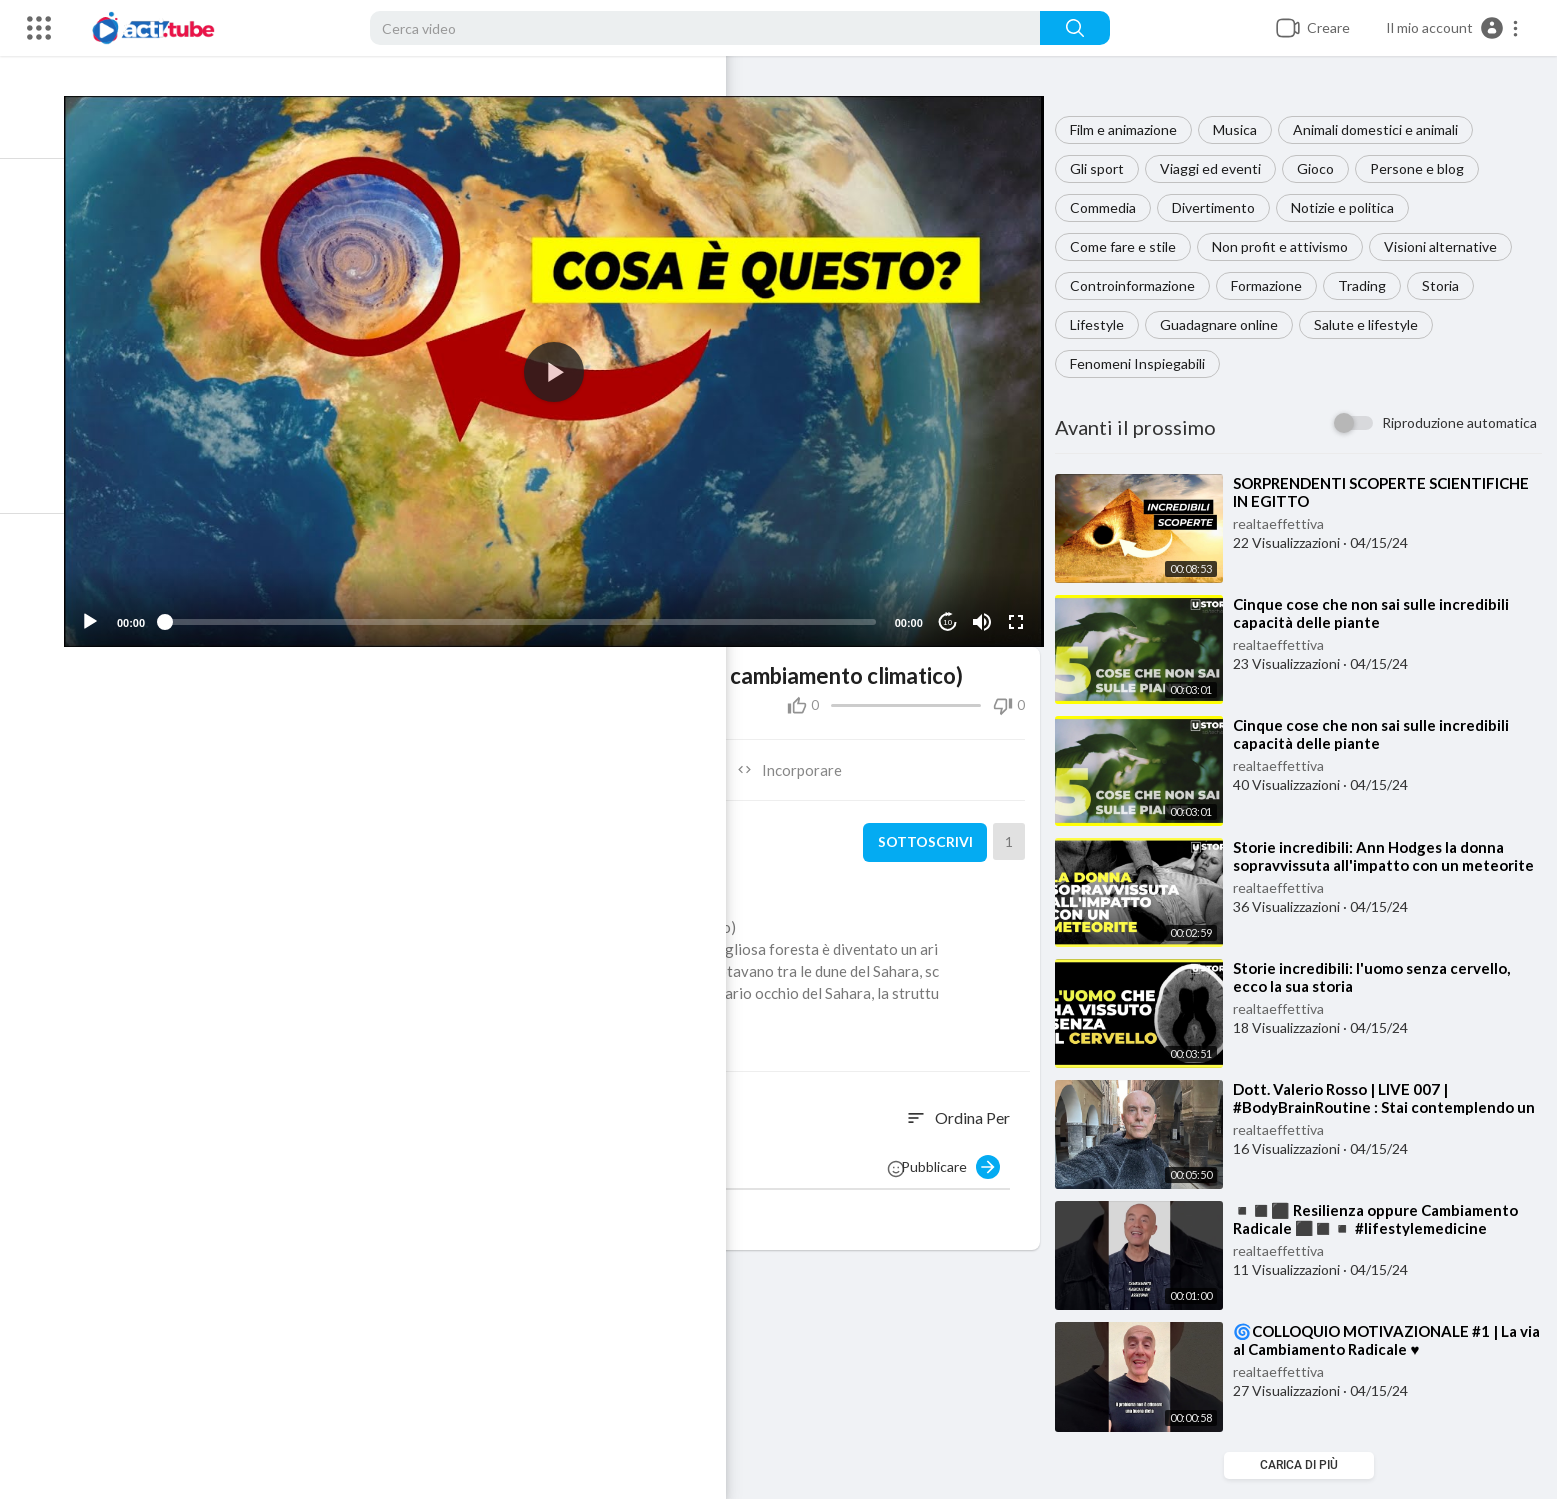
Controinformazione (1142, 285)
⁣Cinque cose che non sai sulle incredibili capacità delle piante (1381, 613)
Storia (1450, 285)
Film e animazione (1133, 129)
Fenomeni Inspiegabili (1147, 363)
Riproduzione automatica (1459, 422)
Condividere (341, 755)
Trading (1372, 285)
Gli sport (1107, 168)
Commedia (1113, 207)
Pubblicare (960, 1153)
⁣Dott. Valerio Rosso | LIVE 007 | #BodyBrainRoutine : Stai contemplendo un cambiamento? (1383, 1107)
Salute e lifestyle (1376, 324)
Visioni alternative (1450, 246)
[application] (572, 364)
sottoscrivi (931, 828)
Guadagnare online (1229, 324)
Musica (1245, 129)
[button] (1453, 28)
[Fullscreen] (1022, 608)
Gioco (1325, 168)
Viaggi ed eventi (1220, 168)
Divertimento (1223, 207)
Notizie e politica (1352, 207)
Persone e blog (1427, 168)
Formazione (1276, 285)
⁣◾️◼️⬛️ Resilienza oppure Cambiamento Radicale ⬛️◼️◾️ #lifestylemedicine (1385, 1219)
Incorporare (803, 755)
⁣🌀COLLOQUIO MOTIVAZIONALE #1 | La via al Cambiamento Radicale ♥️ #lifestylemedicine (1385, 1349)
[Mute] (988, 608)
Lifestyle (1107, 324)
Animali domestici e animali (1385, 129)
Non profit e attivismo (1290, 246)
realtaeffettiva (1288, 523)
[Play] (121, 608)
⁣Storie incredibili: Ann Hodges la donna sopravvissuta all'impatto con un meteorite (1378, 865)
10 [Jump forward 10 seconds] (953, 607)
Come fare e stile (1133, 246)
